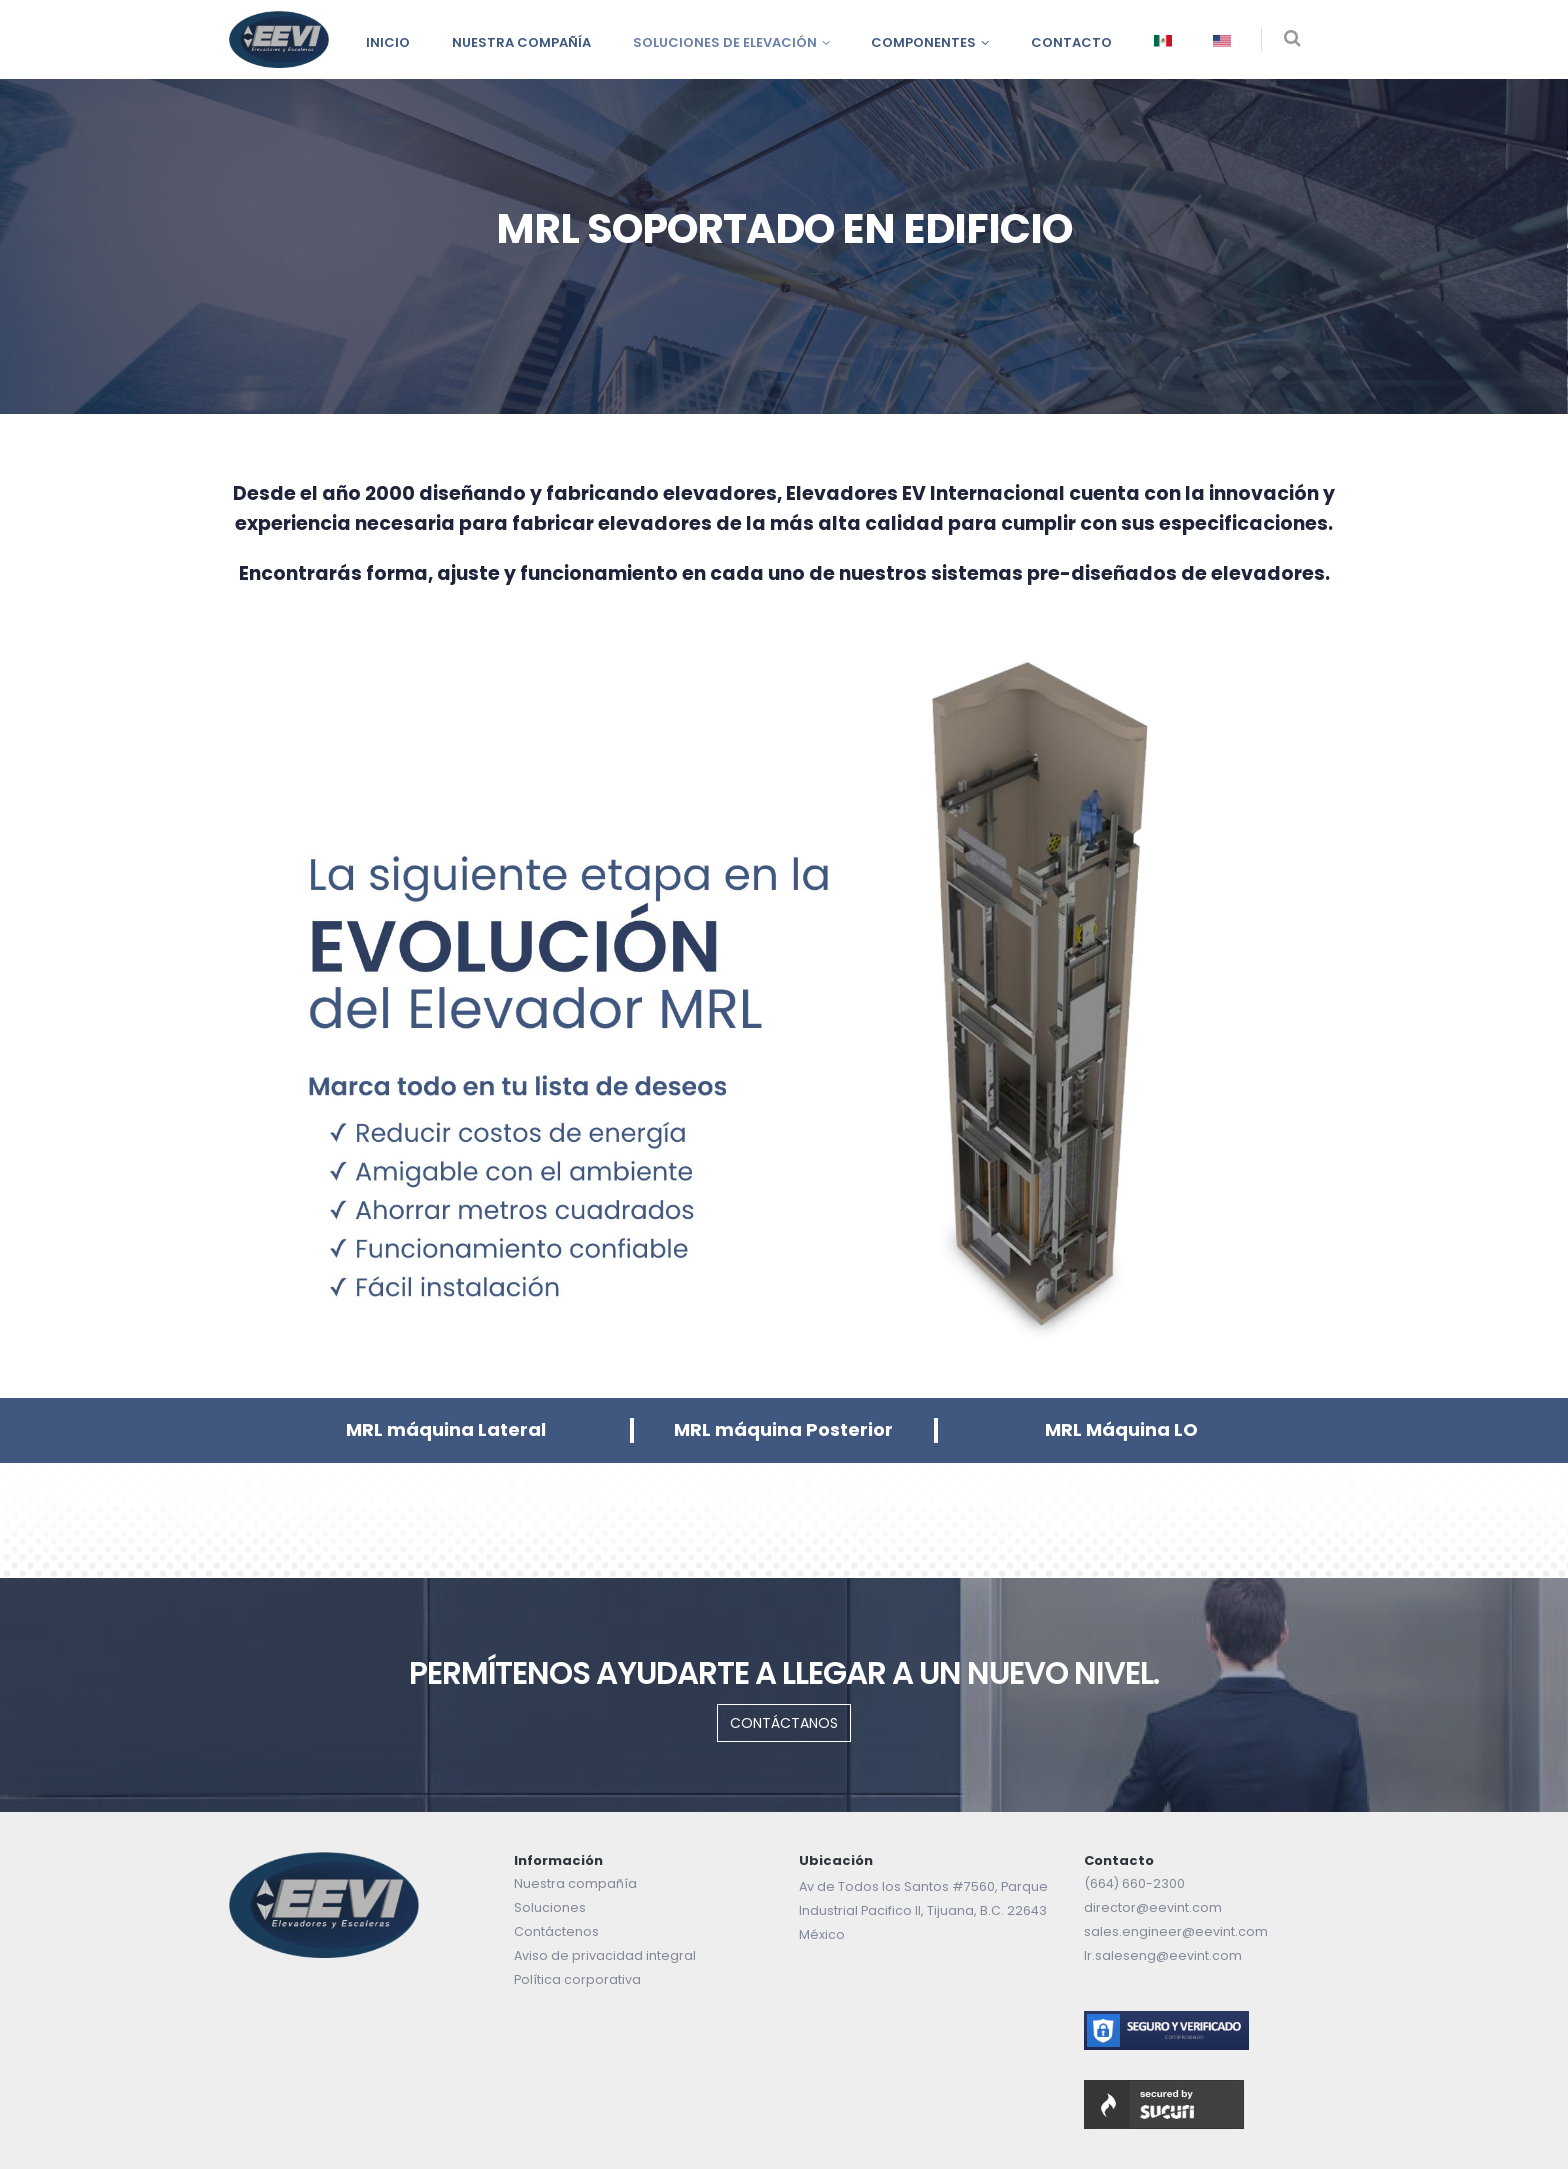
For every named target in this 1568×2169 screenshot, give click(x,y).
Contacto (1071, 42)
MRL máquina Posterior (783, 1429)
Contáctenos (556, 1931)
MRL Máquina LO (1121, 1429)
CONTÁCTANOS (784, 1723)
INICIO (388, 42)
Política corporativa (577, 1979)
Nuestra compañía (521, 42)
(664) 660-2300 (1134, 1883)
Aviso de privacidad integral (605, 1955)
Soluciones (550, 1907)
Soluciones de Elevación (725, 42)
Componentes (923, 42)
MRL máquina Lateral (446, 1429)
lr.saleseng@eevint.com (1163, 1955)
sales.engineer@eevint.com (1176, 1931)
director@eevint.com (1153, 1907)
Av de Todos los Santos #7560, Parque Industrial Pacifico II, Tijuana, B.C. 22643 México (923, 1910)
